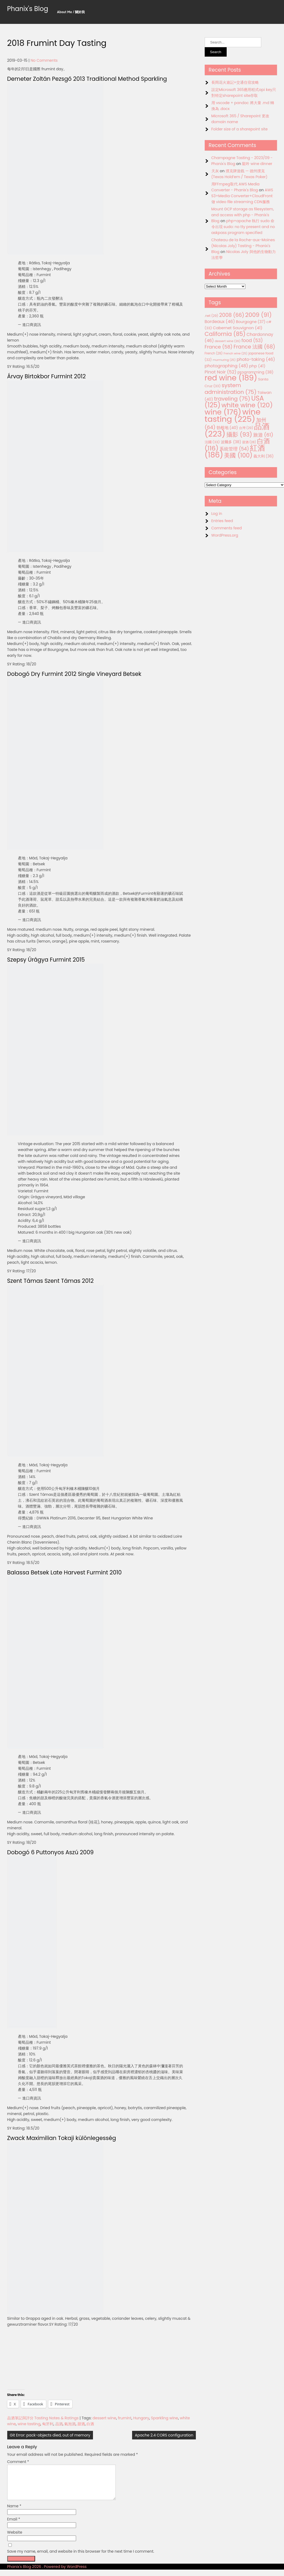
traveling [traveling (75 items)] (232, 398)
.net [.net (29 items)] (211, 315)
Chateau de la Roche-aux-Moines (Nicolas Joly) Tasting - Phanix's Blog (243, 245)
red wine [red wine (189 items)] (231, 378)
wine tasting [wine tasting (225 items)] (233, 415)
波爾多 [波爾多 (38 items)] (231, 442)
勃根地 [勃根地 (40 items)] (227, 427)
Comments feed (226, 528)
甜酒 (81, 2424)
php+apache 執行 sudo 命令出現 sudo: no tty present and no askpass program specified (243, 226)
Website (14, 2538)
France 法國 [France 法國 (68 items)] (254, 346)
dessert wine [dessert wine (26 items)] (228, 341)
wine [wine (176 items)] (223, 412)
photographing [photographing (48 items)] (226, 366)
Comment (18, 2461)
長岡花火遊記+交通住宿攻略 (235, 82)
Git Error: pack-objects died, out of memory (50, 2435)
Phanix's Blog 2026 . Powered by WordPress (47, 2573)
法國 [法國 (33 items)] (212, 442)
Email (13, 2525)
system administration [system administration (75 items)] (231, 389)
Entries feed (222, 520)
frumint (125, 2418)
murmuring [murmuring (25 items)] (224, 360)
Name (14, 2512)
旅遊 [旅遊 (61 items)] (263, 434)
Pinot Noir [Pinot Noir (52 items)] (221, 372)
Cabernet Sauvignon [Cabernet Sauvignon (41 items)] (237, 328)
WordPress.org (224, 535)
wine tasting (29, 2424)
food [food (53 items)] (252, 340)
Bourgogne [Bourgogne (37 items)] (250, 321)
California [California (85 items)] (225, 334)
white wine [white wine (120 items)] (246, 405)
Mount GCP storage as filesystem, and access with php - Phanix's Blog (242, 214)
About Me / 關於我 (71, 11)
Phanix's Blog (27, 8)
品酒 (59, 2424)
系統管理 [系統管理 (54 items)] (234, 449)
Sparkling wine (164, 2418)
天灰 (215, 171)
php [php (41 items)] (257, 366)
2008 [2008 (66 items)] (231, 315)
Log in (216, 513)
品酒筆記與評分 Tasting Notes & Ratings (43, 2418)
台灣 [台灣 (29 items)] (246, 428)
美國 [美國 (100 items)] (238, 455)
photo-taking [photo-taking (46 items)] (256, 359)
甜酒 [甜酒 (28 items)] (249, 442)
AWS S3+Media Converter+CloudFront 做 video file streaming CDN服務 (242, 195)
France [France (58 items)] (219, 346)
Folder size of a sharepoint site (239, 129)
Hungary (141, 2418)
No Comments (44, 60)
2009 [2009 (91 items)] (258, 315)
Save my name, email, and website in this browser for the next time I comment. (80, 2557)
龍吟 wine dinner (257, 163)
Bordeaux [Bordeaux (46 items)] (220, 321)
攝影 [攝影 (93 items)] (239, 434)
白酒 (90, 2424)
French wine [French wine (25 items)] (235, 353)
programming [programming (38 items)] (255, 372)
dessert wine (104, 2418)
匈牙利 (47, 2424)
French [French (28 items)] (214, 353)
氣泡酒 (70, 2424)
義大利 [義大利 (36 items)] (263, 456)
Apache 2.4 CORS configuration (164, 2435)
